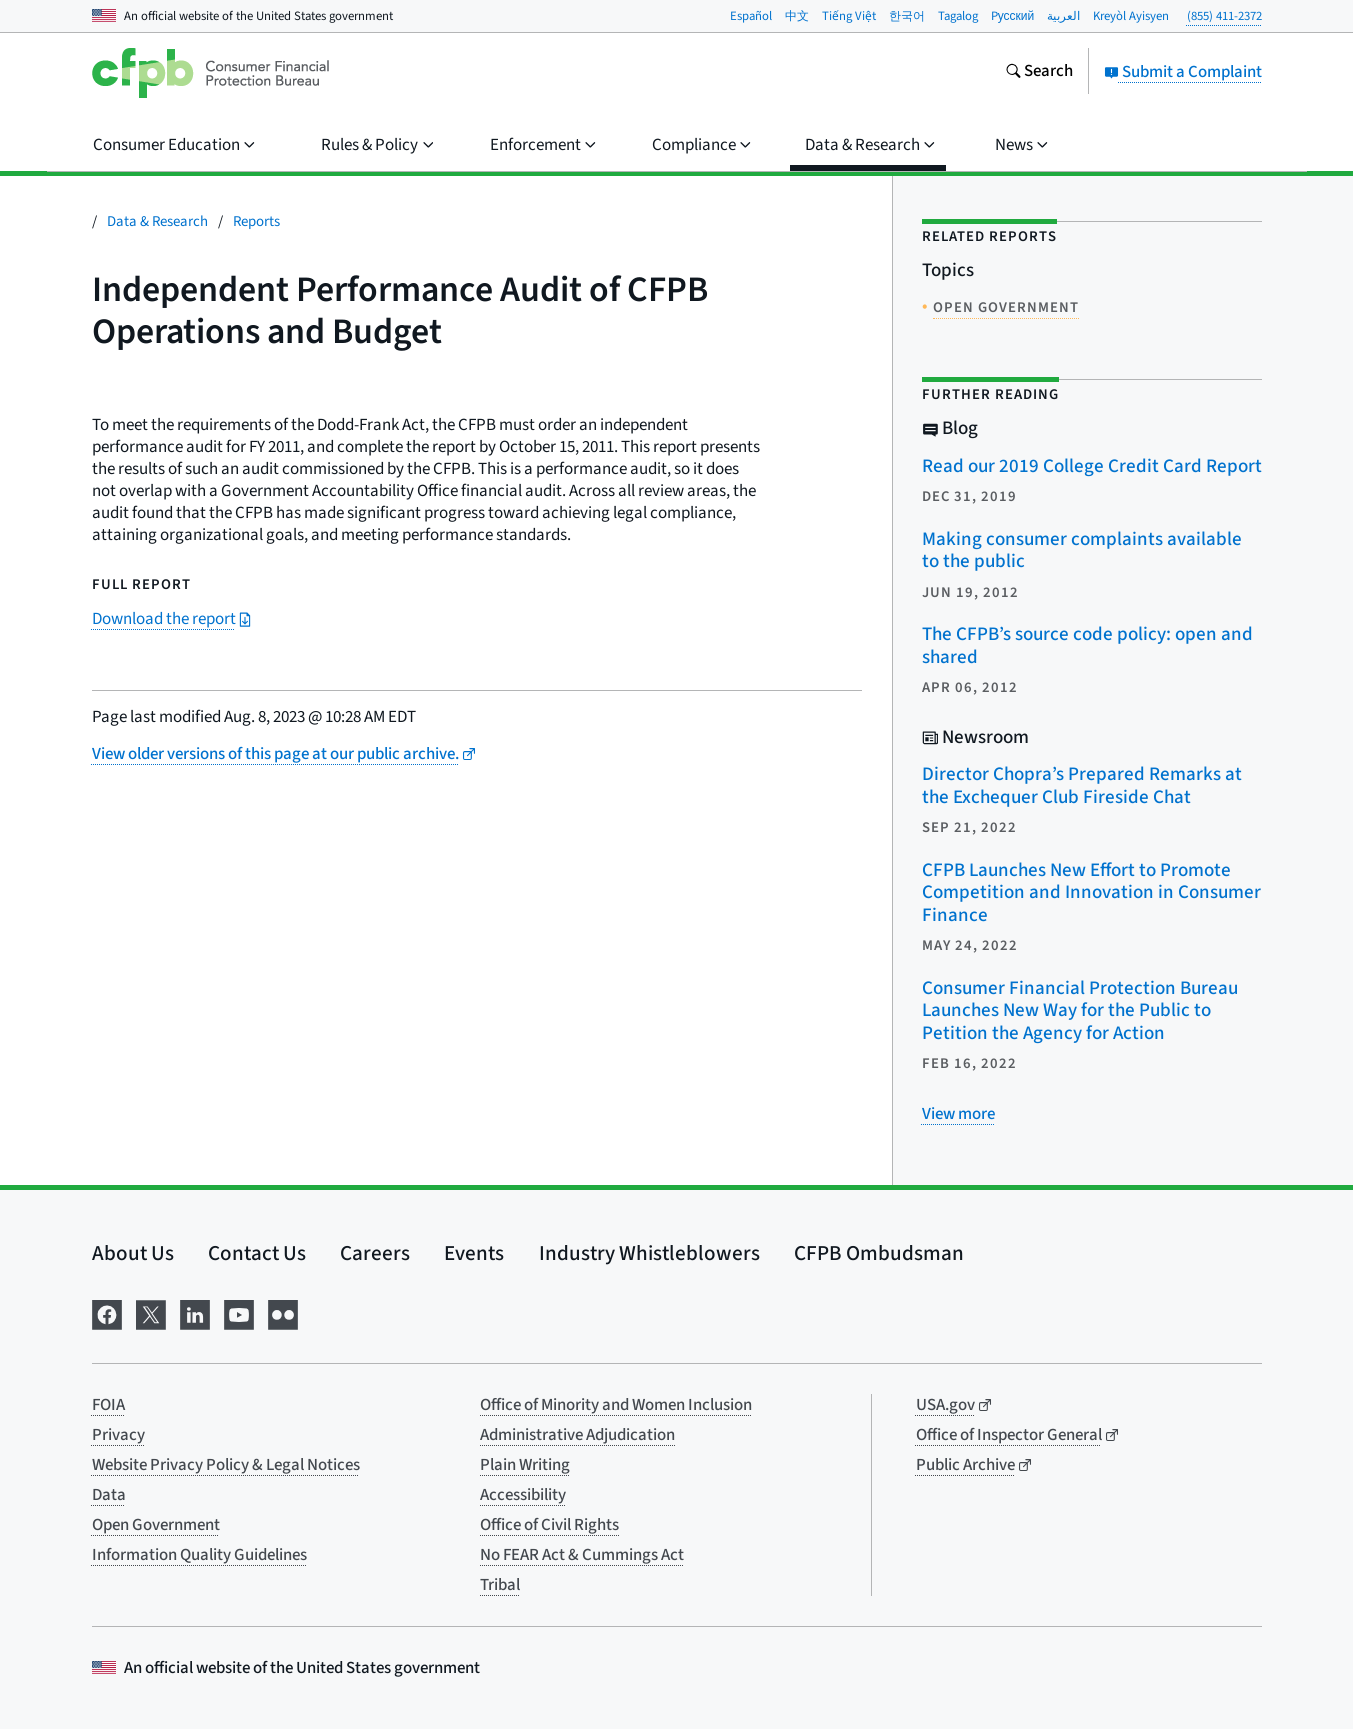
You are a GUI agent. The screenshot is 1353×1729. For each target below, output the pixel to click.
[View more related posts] (958, 1114)
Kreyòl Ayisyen (1131, 16)
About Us (133, 1253)
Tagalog (958, 16)
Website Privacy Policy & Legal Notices (226, 1465)
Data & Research (157, 221)
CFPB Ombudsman (879, 1253)
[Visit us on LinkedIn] (195, 1313)
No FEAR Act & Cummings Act (582, 1555)
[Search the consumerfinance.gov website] (1039, 73)
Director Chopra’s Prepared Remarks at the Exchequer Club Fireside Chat (1082, 786)
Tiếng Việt (849, 16)
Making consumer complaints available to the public (1082, 551)
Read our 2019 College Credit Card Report (1092, 466)
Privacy (118, 1435)
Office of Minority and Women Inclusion (616, 1405)
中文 (797, 16)
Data (109, 1495)
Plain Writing (525, 1465)
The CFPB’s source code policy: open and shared (1087, 646)
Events (474, 1253)
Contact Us (257, 1253)
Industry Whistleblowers (649, 1253)
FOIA (108, 1405)
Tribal (500, 1585)
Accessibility (523, 1495)
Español (751, 16)
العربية (1063, 16)
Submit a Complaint (1183, 72)
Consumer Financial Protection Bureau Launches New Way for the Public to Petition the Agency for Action (1080, 1011)
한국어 (907, 16)
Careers (375, 1253)
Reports (256, 221)
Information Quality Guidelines (199, 1555)
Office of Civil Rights (549, 1525)
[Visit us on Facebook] (107, 1313)
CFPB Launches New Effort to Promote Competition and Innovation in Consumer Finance (1091, 893)
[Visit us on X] (151, 1313)
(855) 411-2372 (1224, 16)
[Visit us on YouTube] (239, 1313)
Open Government (156, 1525)
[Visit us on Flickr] (283, 1313)
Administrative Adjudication (577, 1435)
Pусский (1013, 16)
